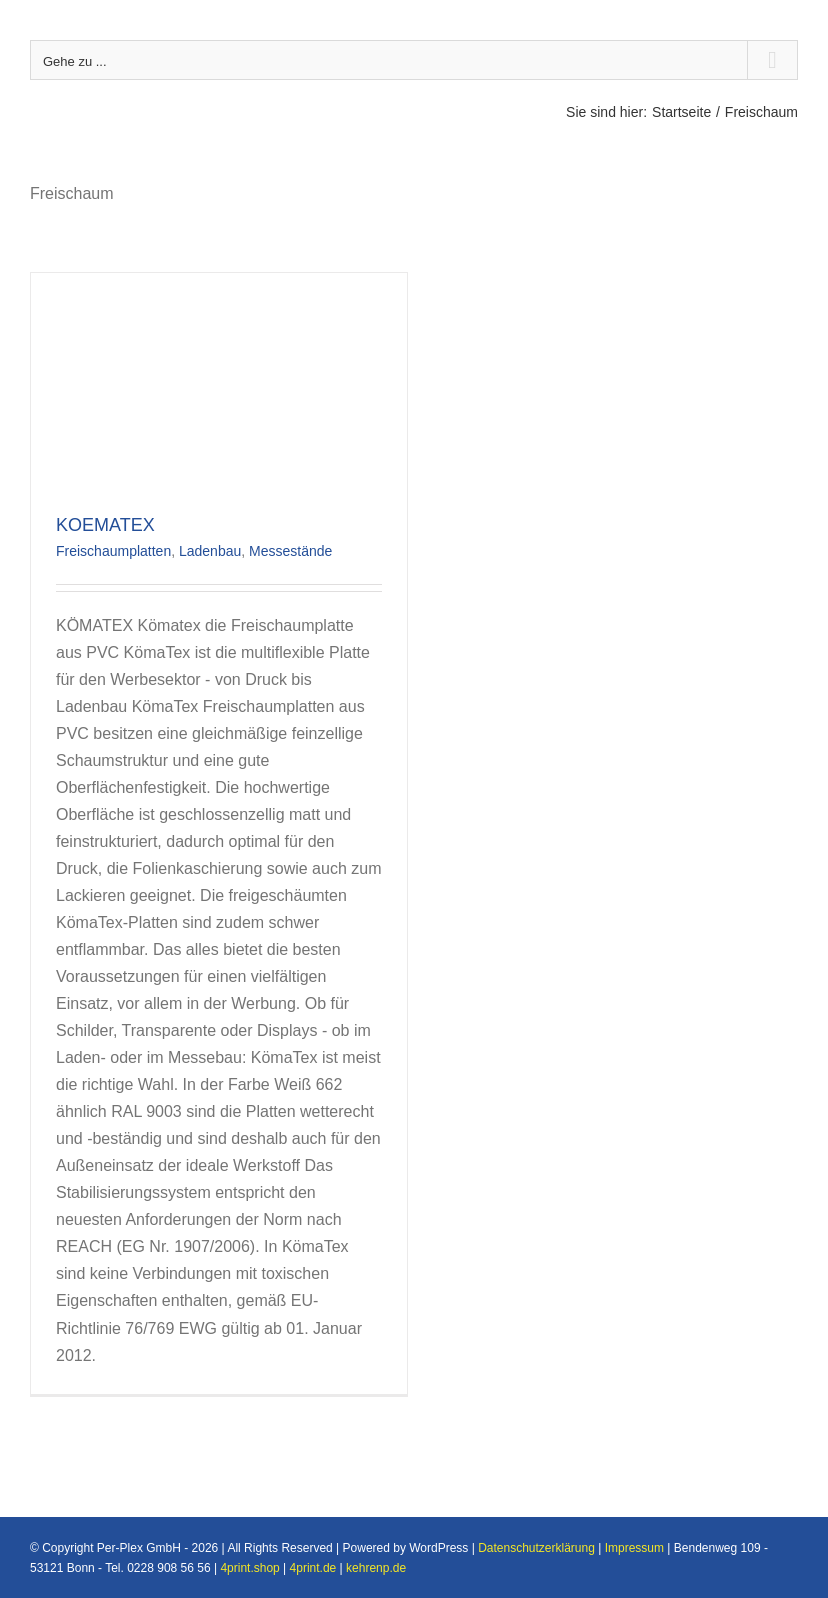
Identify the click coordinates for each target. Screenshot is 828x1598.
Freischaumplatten (113, 551)
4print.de (313, 1568)
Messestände (290, 551)
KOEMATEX (105, 525)
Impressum (634, 1548)
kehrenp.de (376, 1568)
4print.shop (249, 1568)
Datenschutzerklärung (536, 1548)
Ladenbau (210, 551)
